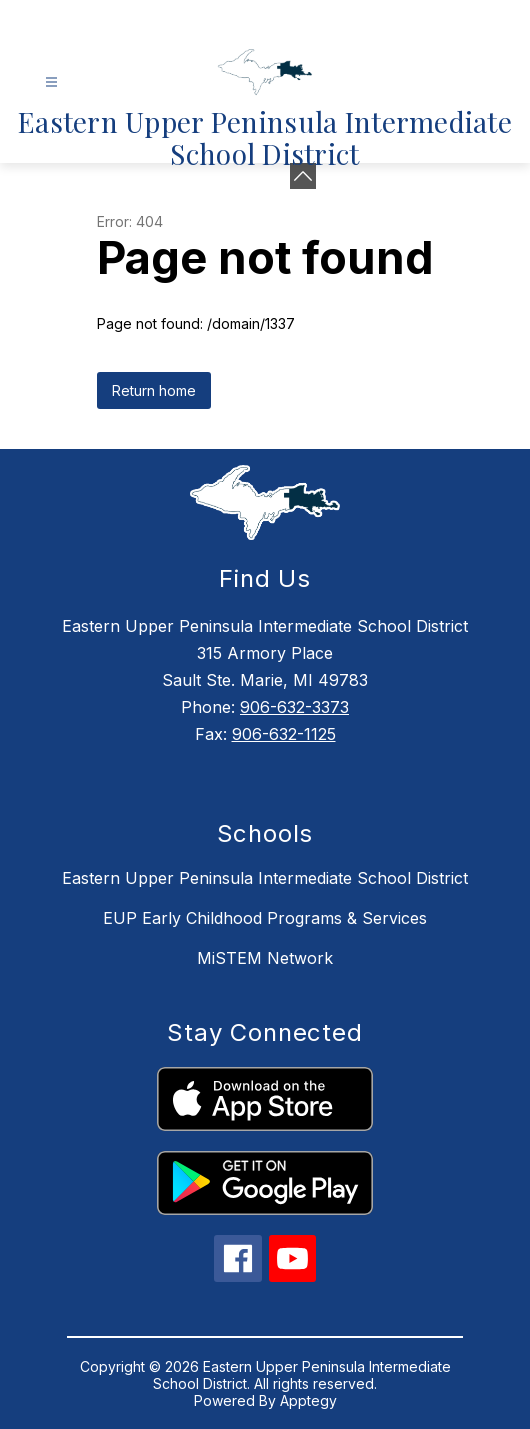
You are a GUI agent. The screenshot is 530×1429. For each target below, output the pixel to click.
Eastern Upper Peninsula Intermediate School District (265, 878)
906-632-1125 (284, 734)
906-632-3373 (294, 707)
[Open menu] (51, 82)
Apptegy (308, 1400)
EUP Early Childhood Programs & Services (265, 918)
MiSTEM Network (265, 958)
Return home (154, 390)
